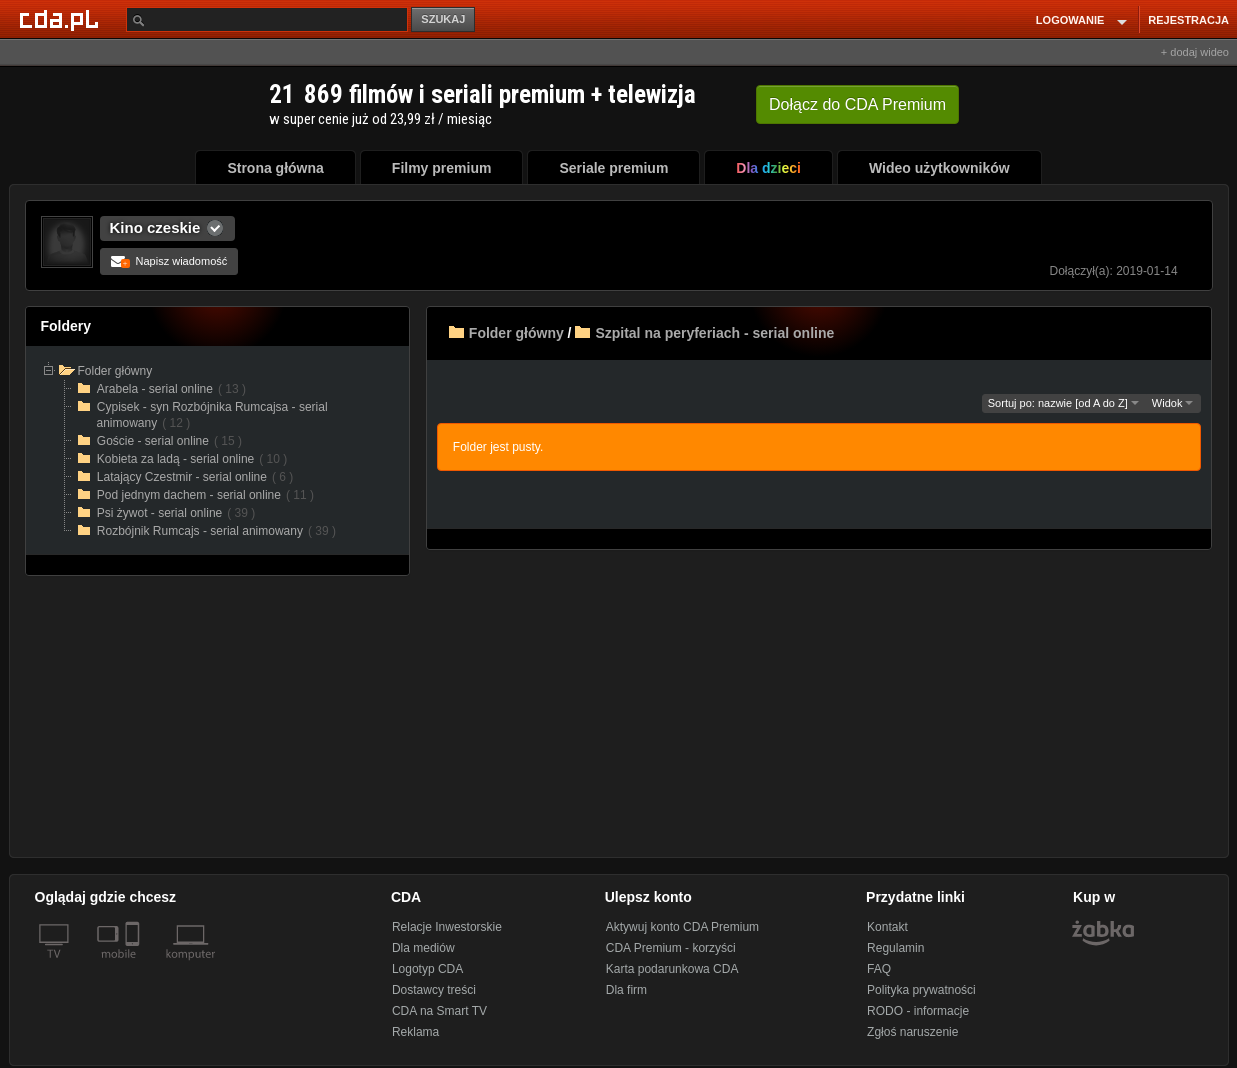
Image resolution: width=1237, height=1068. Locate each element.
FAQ (879, 969)
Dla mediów (423, 948)
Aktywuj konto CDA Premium (682, 927)
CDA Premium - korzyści (671, 948)
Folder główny (516, 333)
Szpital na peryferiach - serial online (714, 333)
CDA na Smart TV (439, 1011)
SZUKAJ (443, 19)
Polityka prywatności (921, 990)
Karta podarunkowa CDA (672, 969)
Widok (1173, 403)
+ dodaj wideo (1195, 52)
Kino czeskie (155, 227)
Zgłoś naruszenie (912, 1032)
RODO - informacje (918, 1011)
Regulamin (895, 948)
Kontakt (887, 927)
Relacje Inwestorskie (447, 927)
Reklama (415, 1032)
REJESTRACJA (1188, 20)
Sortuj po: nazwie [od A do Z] (1063, 403)
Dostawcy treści (434, 990)
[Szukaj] (267, 19)
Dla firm (626, 990)
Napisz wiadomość (169, 261)
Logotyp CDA (427, 969)
